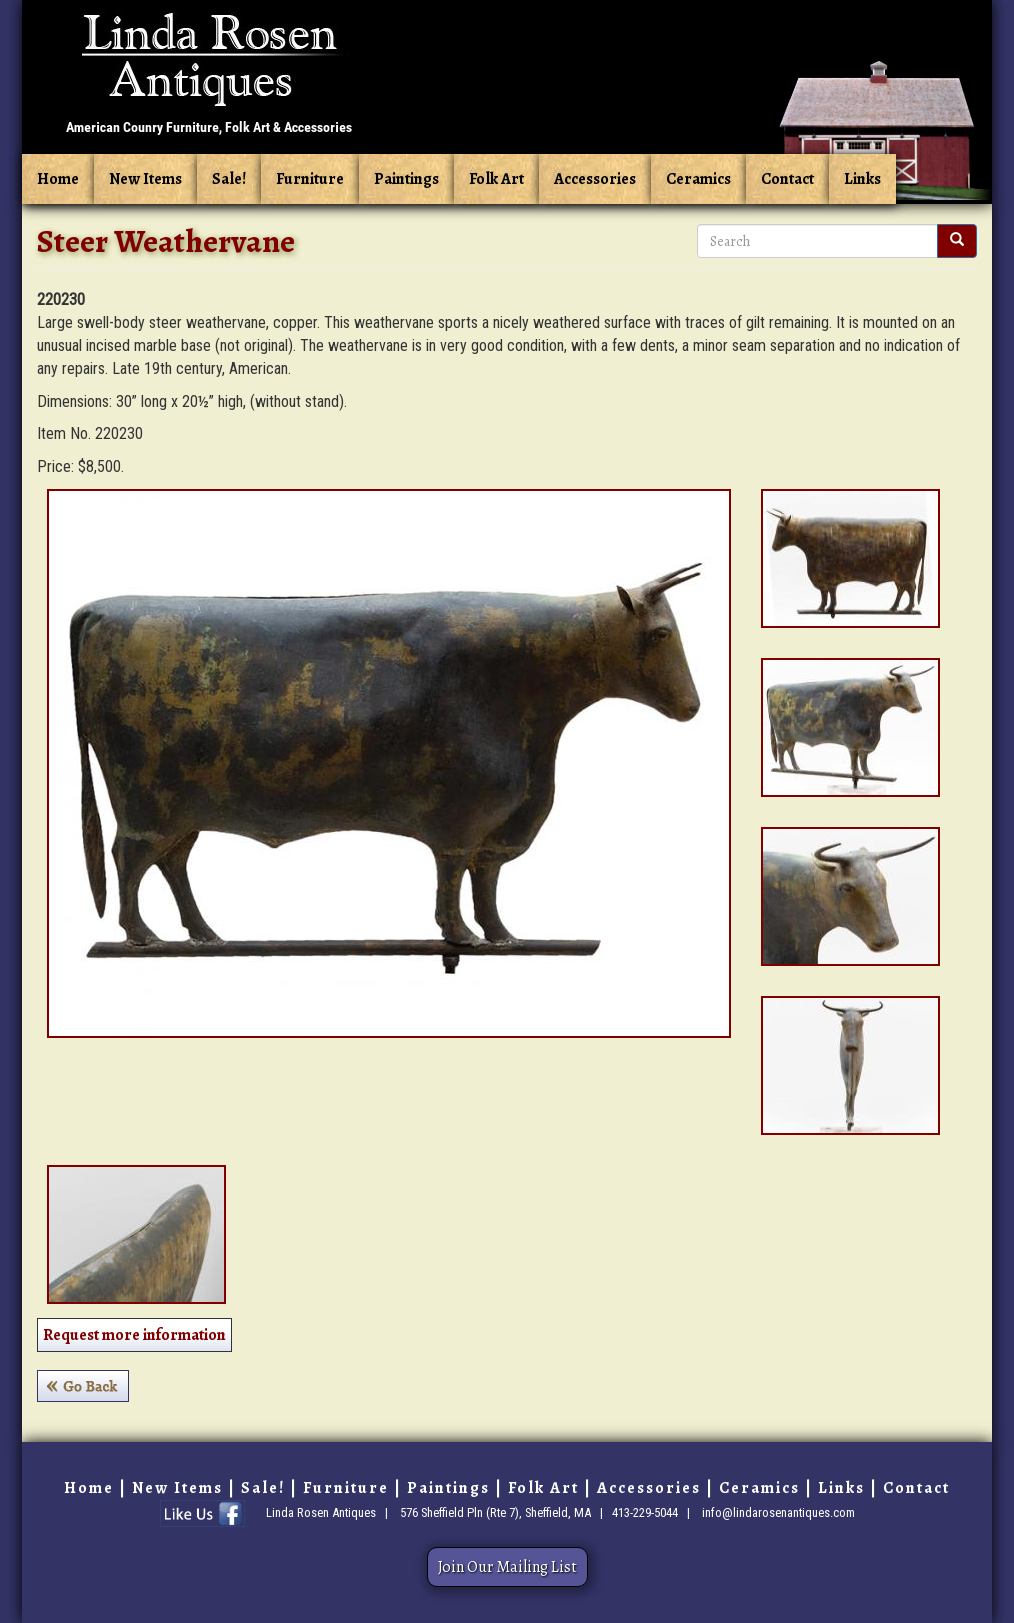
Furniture (310, 179)
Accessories (595, 179)
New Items (145, 179)
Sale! (229, 179)
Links (862, 179)
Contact (787, 179)
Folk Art (496, 179)
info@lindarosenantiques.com (778, 1512)
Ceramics (698, 179)
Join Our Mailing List (507, 1567)
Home (58, 179)
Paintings (406, 179)
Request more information (134, 1335)
